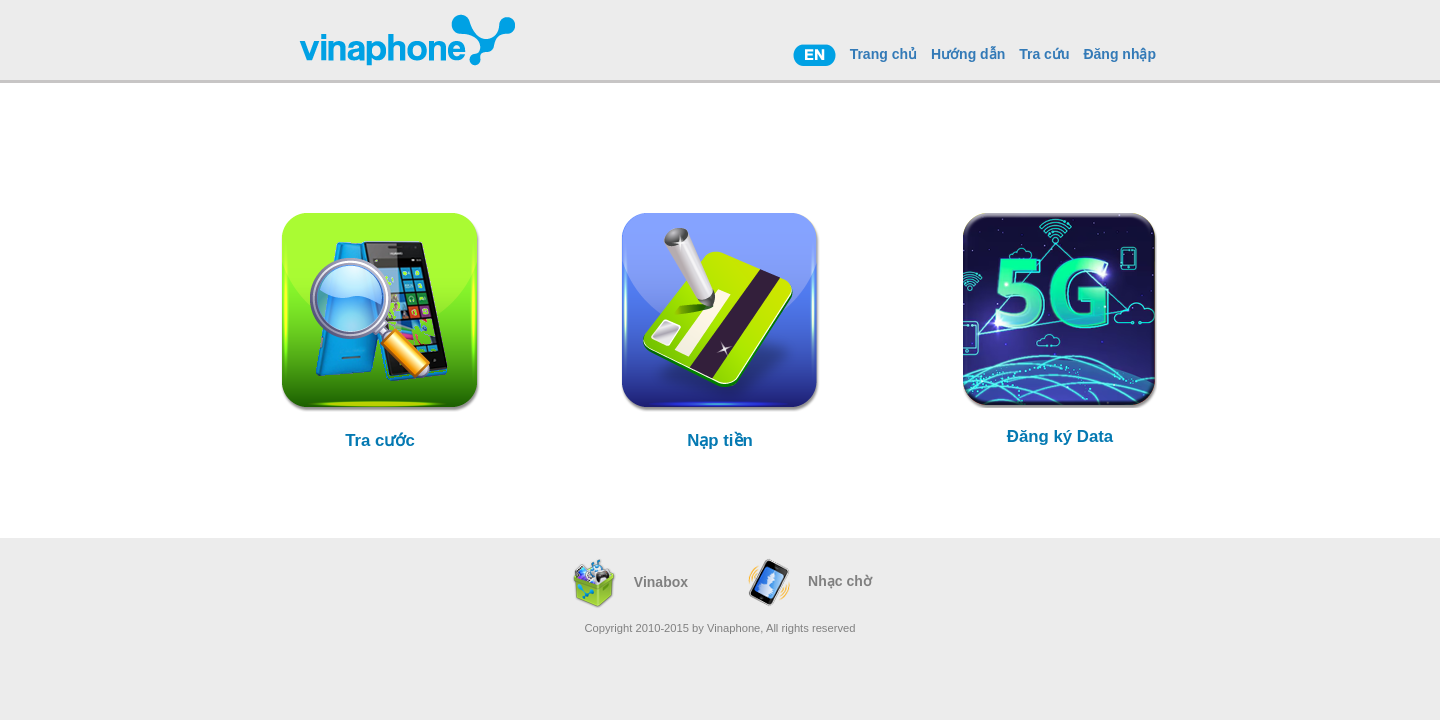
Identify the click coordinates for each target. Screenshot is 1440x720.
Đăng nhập (1119, 54)
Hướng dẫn (968, 54)
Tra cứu (1044, 54)
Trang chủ (883, 54)
